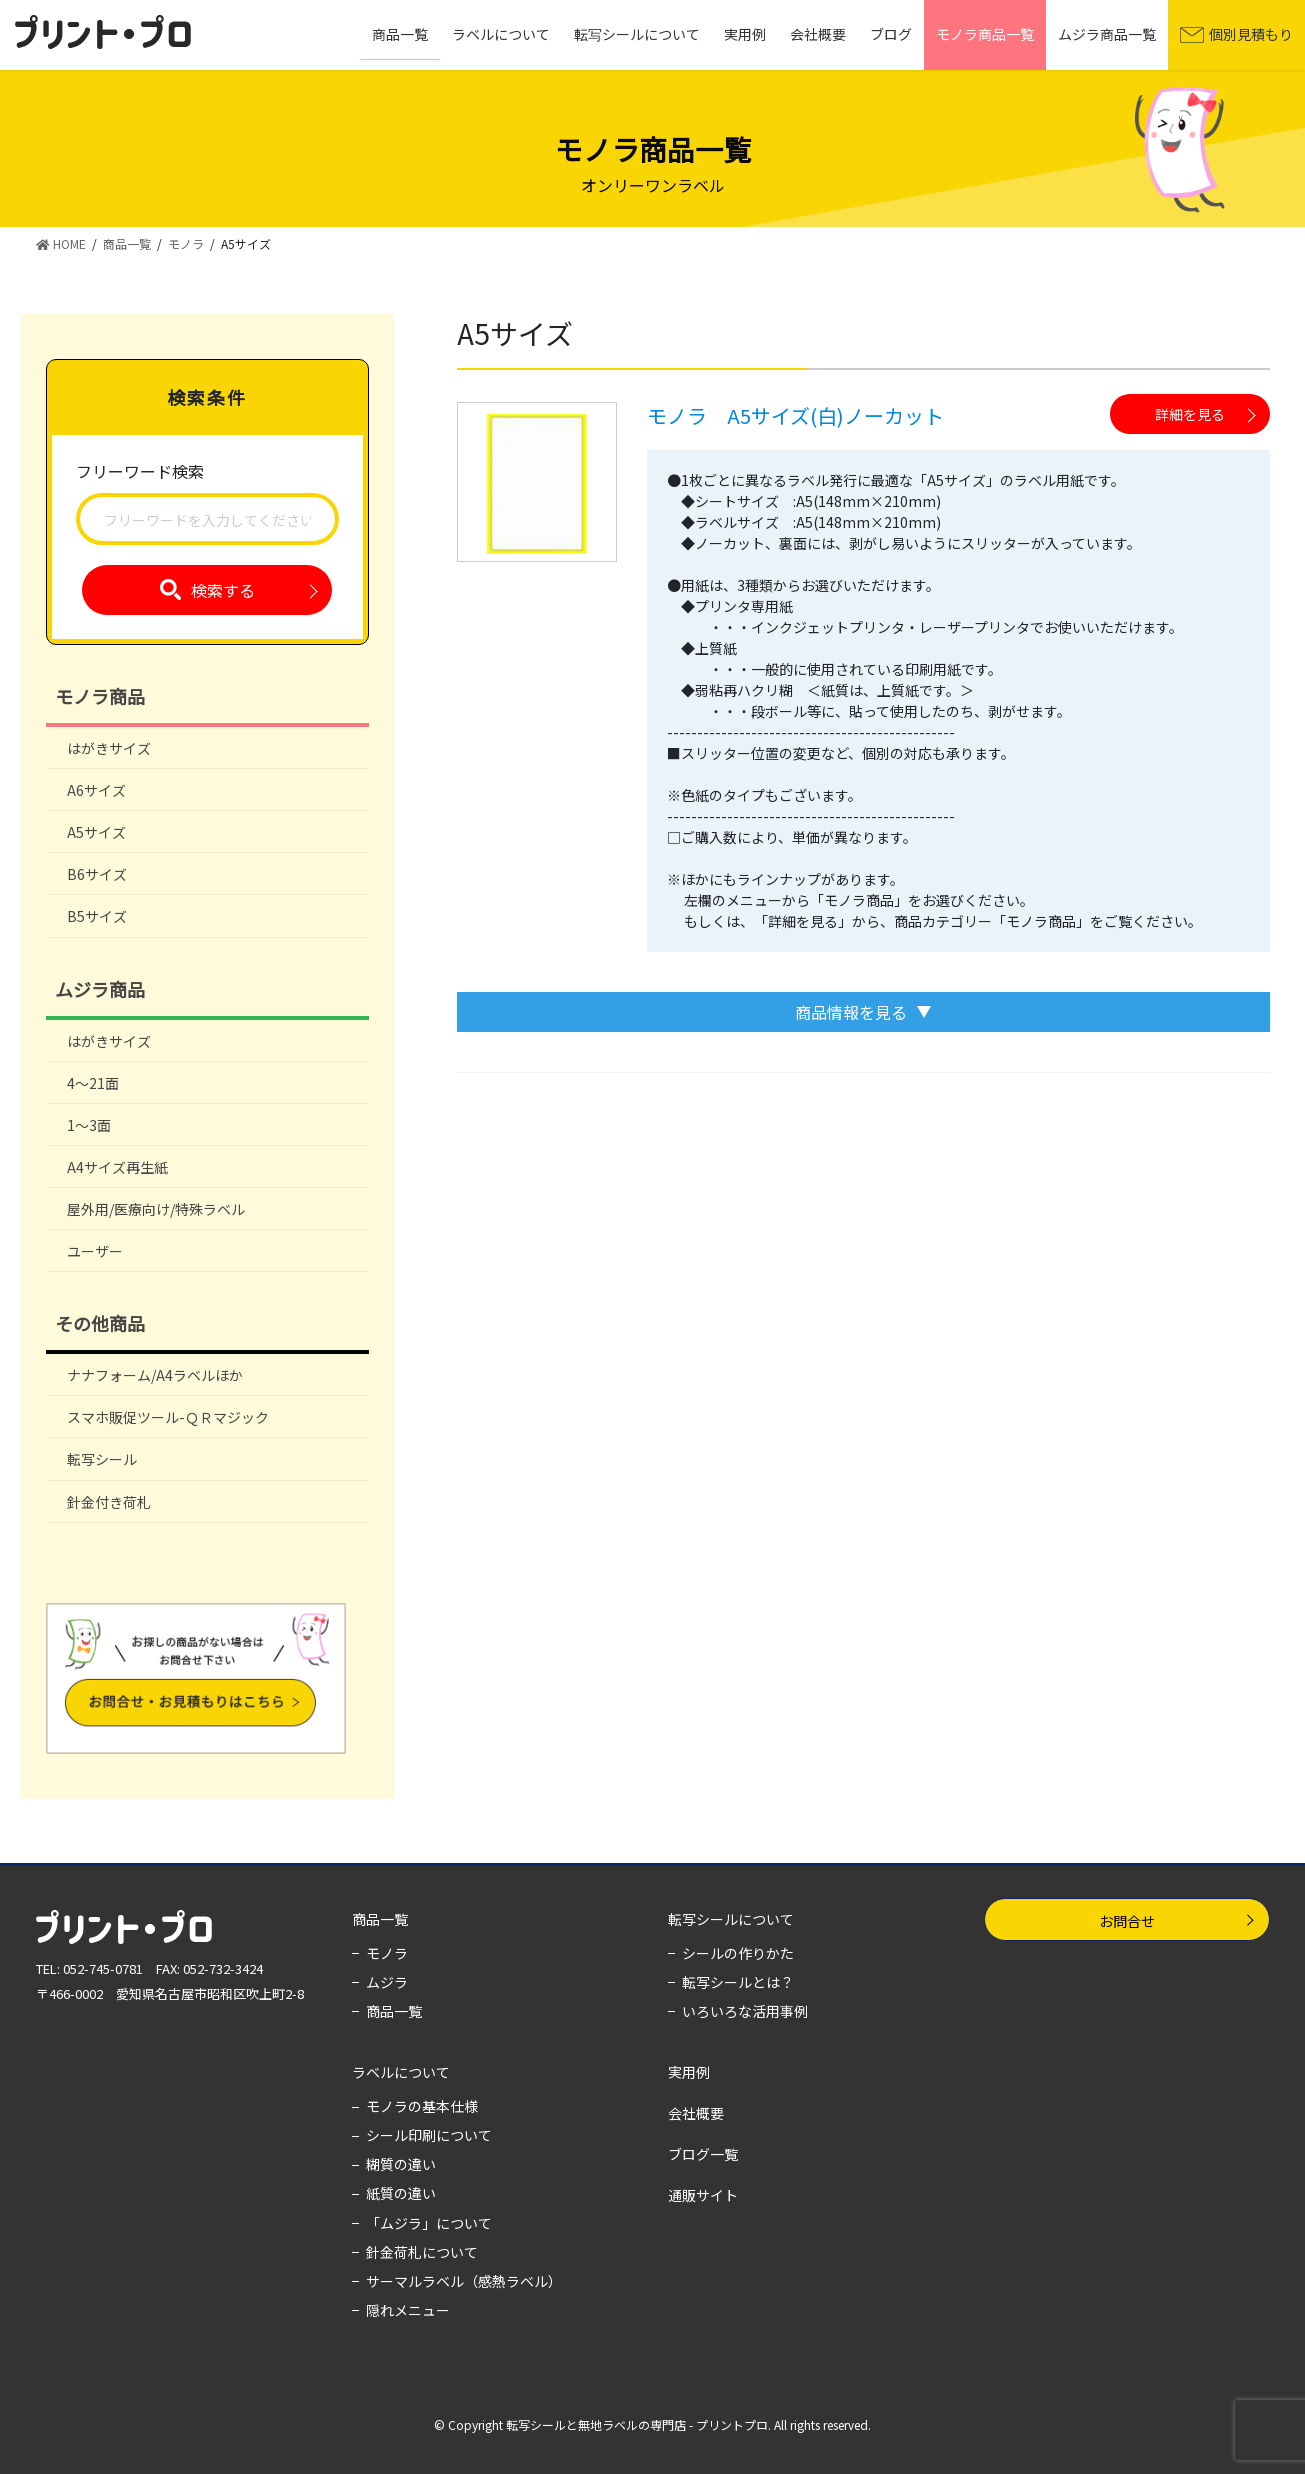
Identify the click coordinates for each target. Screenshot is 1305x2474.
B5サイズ (97, 916)
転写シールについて (731, 1919)
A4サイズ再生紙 (117, 1167)
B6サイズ (97, 874)
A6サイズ (96, 790)
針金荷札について (422, 2252)
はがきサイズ (109, 748)
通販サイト (703, 2195)
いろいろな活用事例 (745, 2011)
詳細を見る (1190, 414)
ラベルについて (401, 2072)
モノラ (387, 1953)
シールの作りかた (738, 1953)
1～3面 (89, 1125)
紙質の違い (401, 2193)
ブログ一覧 (703, 2154)
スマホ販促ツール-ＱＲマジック (168, 1417)
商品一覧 (380, 1919)
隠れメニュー (408, 2310)
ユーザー (95, 1251)
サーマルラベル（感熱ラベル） (464, 2281)
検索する (223, 590)
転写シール (102, 1459)
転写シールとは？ (738, 1982)
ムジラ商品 (100, 989)
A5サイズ (96, 832)
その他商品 (100, 1323)
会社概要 (696, 2113)
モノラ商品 (100, 696)
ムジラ (387, 1982)
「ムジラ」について (429, 2223)
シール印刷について (429, 2135)
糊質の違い (401, 2164)
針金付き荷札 (109, 1502)
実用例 (689, 2072)
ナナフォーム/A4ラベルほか (155, 1375)
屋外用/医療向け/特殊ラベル (156, 1209)
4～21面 (93, 1083)
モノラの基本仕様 (422, 2106)
